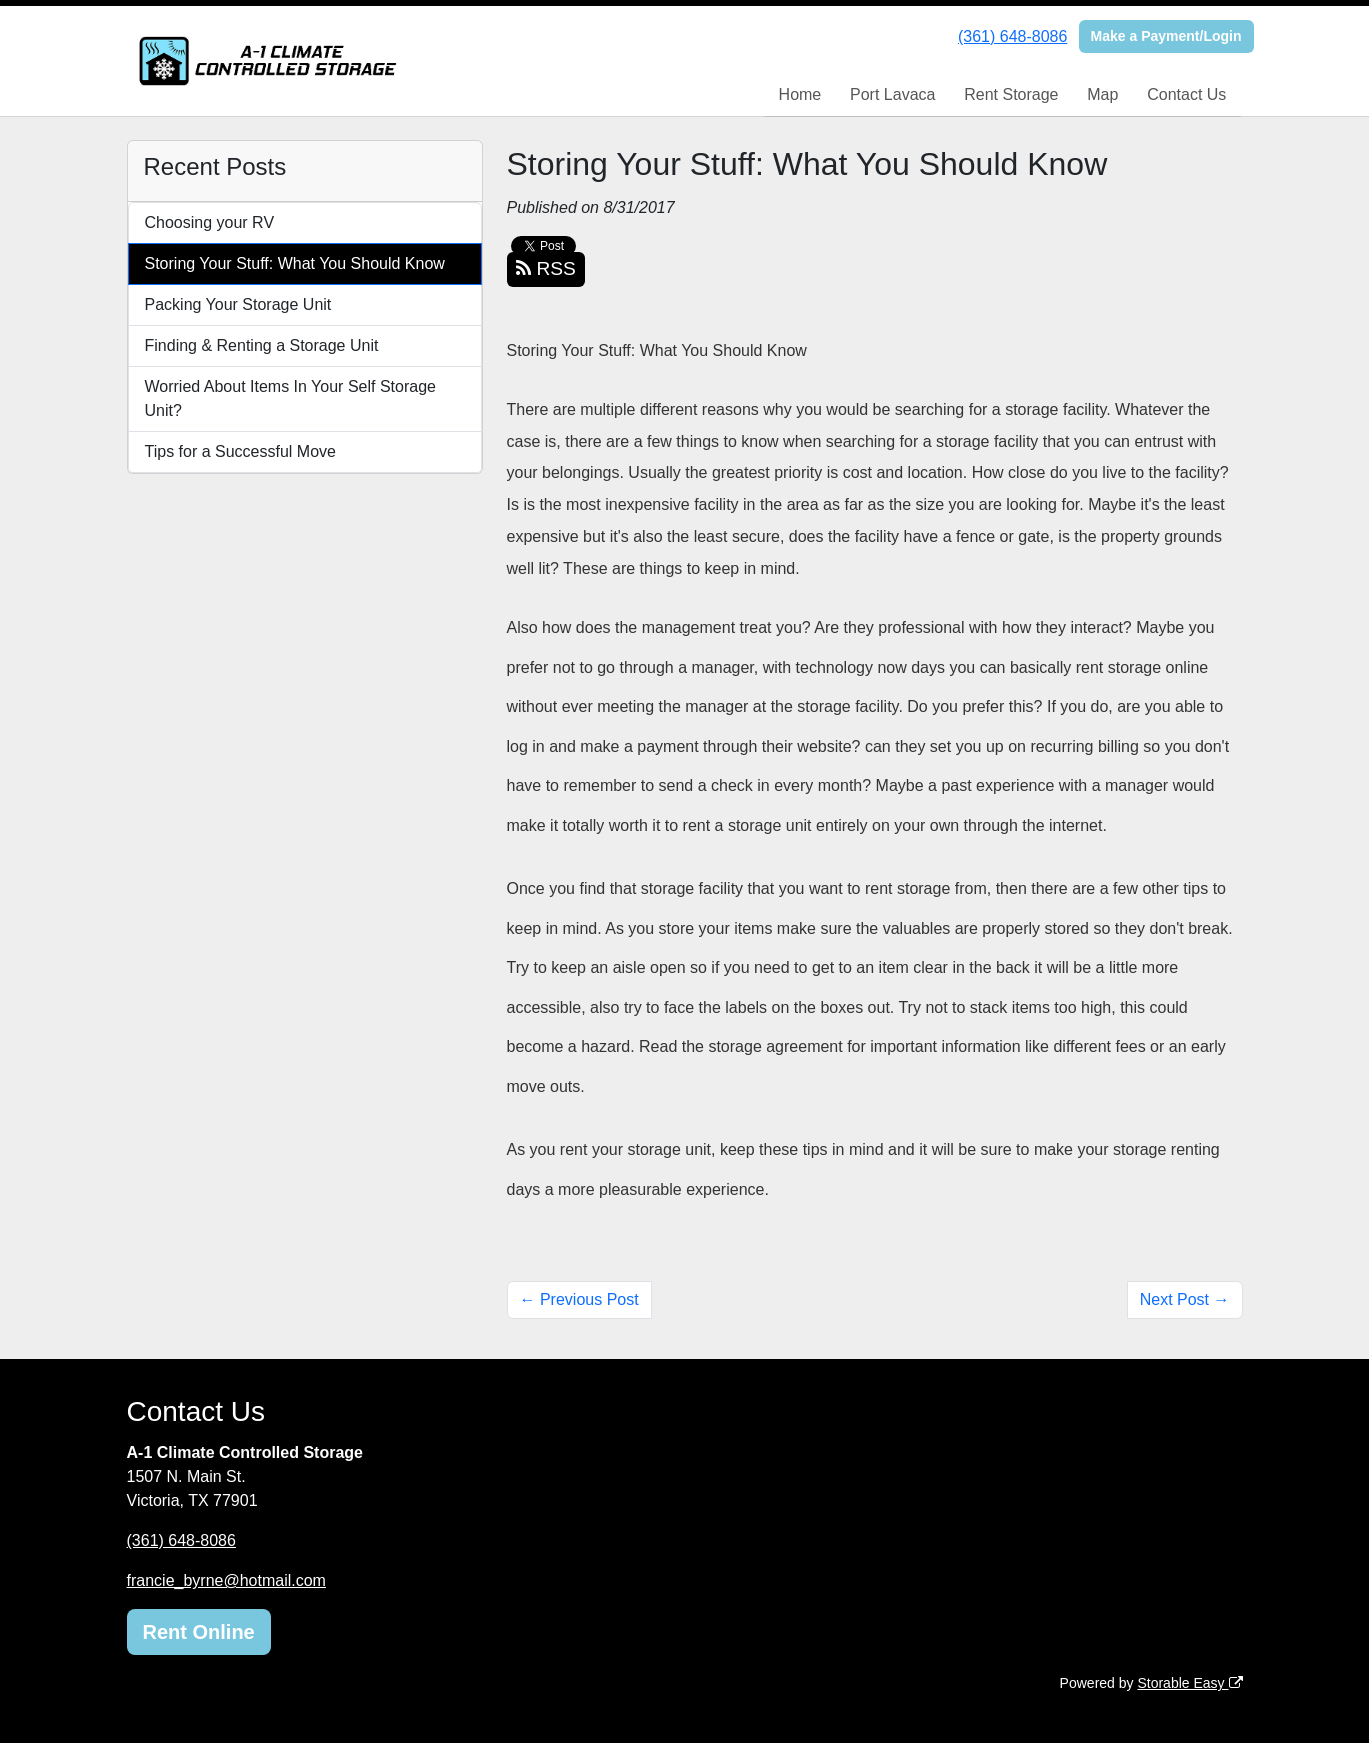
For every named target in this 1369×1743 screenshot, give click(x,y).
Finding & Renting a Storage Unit (262, 345)
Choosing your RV (210, 222)
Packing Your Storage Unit (238, 304)
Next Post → (1185, 1299)
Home (800, 94)
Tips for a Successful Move (240, 451)
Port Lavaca (892, 94)
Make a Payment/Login (1166, 36)
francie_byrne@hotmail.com (226, 1580)
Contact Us (1186, 94)
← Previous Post (579, 1299)
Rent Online (199, 1632)
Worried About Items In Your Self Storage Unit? (290, 398)
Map (1102, 94)
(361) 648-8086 (1012, 36)
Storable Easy (1189, 1683)
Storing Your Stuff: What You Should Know (295, 263)
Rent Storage (1011, 94)
